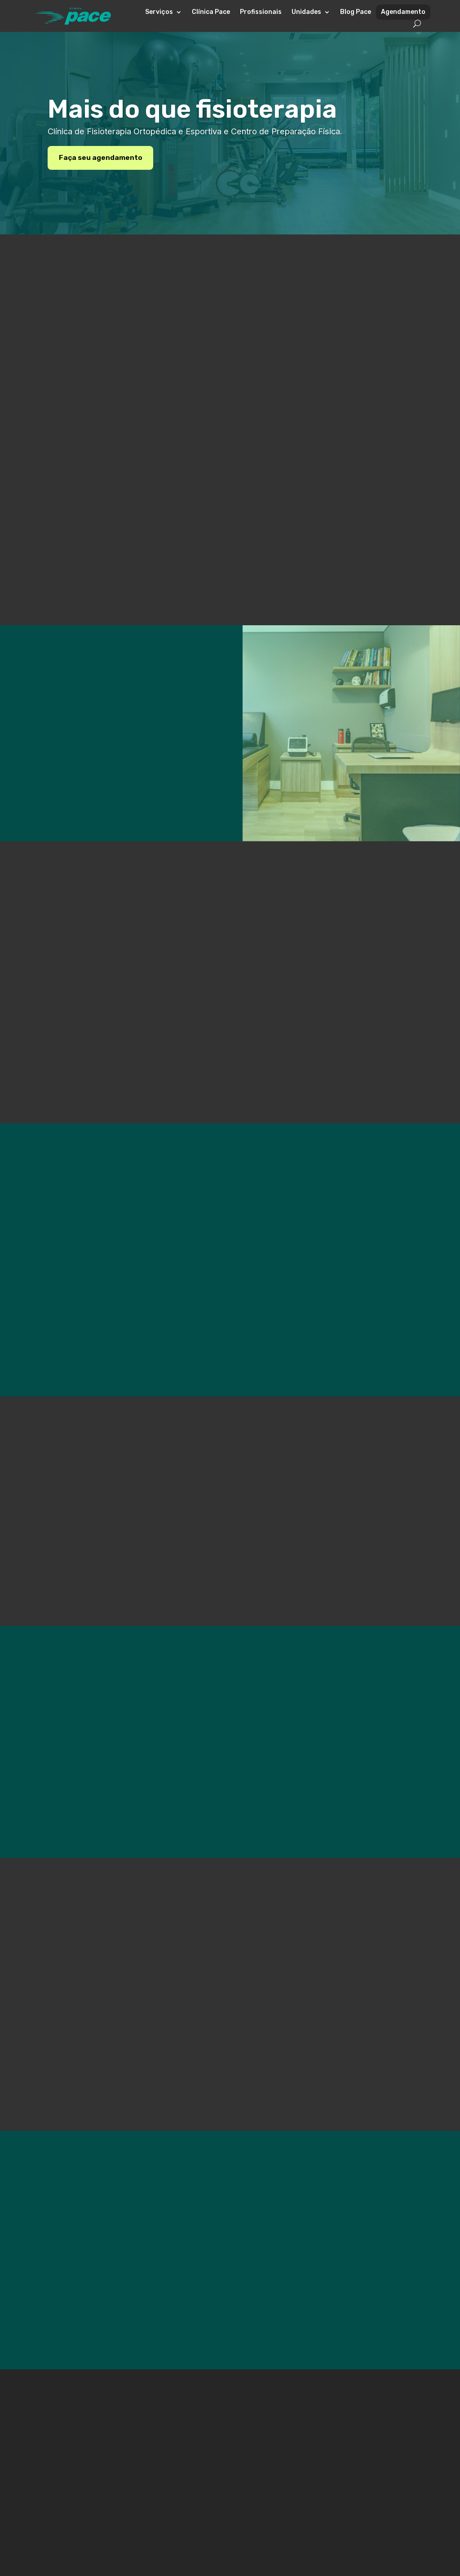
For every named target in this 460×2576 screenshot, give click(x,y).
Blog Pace (355, 12)
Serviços (159, 12)
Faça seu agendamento (100, 157)
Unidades (306, 12)
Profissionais (261, 12)
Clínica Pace (211, 12)
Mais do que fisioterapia (192, 109)
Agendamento (403, 12)
